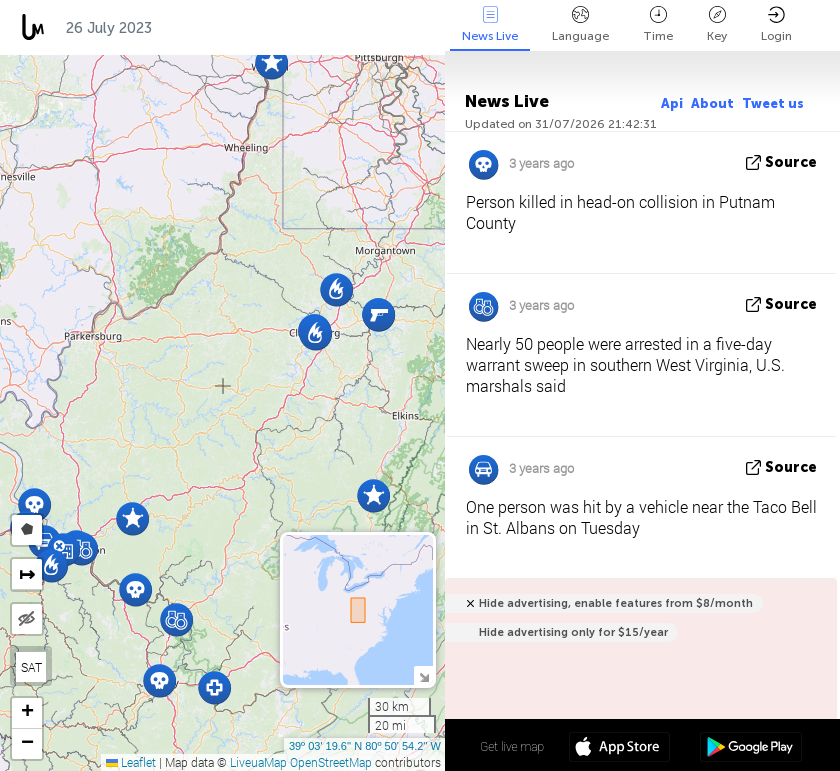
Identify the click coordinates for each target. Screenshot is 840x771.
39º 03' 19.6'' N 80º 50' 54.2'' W (365, 746)
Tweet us (773, 103)
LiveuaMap (258, 762)
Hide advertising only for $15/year (573, 632)
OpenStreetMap (331, 762)
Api (672, 103)
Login (776, 24)
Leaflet (131, 762)
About (712, 103)
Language (580, 24)
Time (658, 24)
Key (717, 24)
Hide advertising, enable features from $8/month (616, 603)
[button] (214, 687)
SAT (31, 667)
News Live (490, 24)
